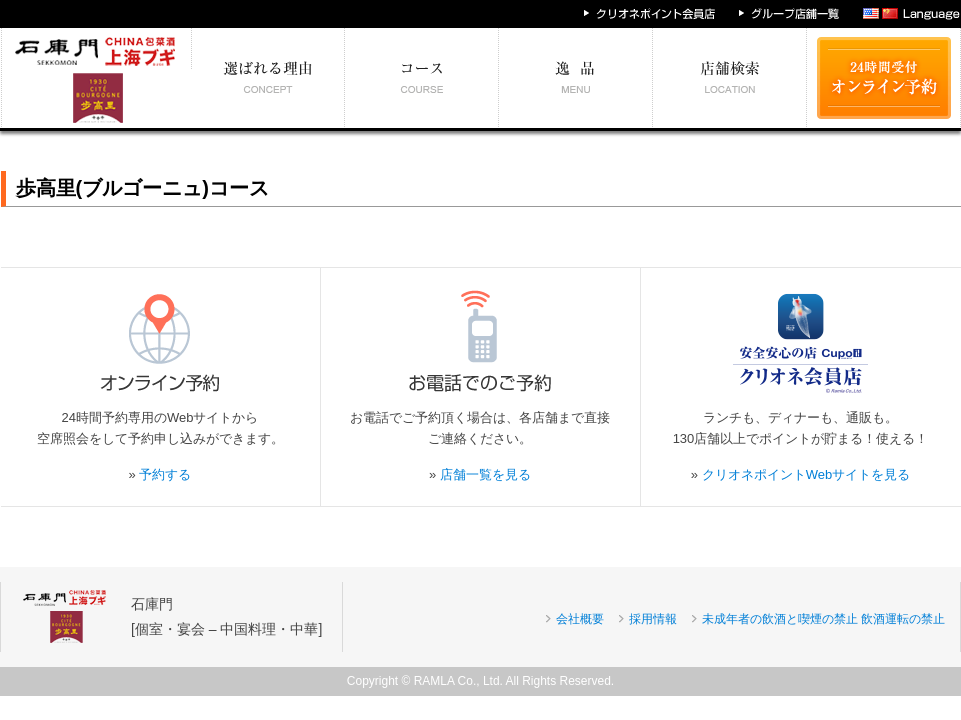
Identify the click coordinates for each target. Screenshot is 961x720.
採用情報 (653, 619)
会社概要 (580, 619)
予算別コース (422, 78)
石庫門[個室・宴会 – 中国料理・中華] (226, 616)
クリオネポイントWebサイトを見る (806, 474)
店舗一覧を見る (485, 474)
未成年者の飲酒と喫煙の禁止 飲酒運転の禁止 (823, 619)
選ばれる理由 (268, 78)
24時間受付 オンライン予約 (884, 78)
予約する (165, 474)
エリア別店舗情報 (730, 78)
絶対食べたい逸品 (576, 78)
